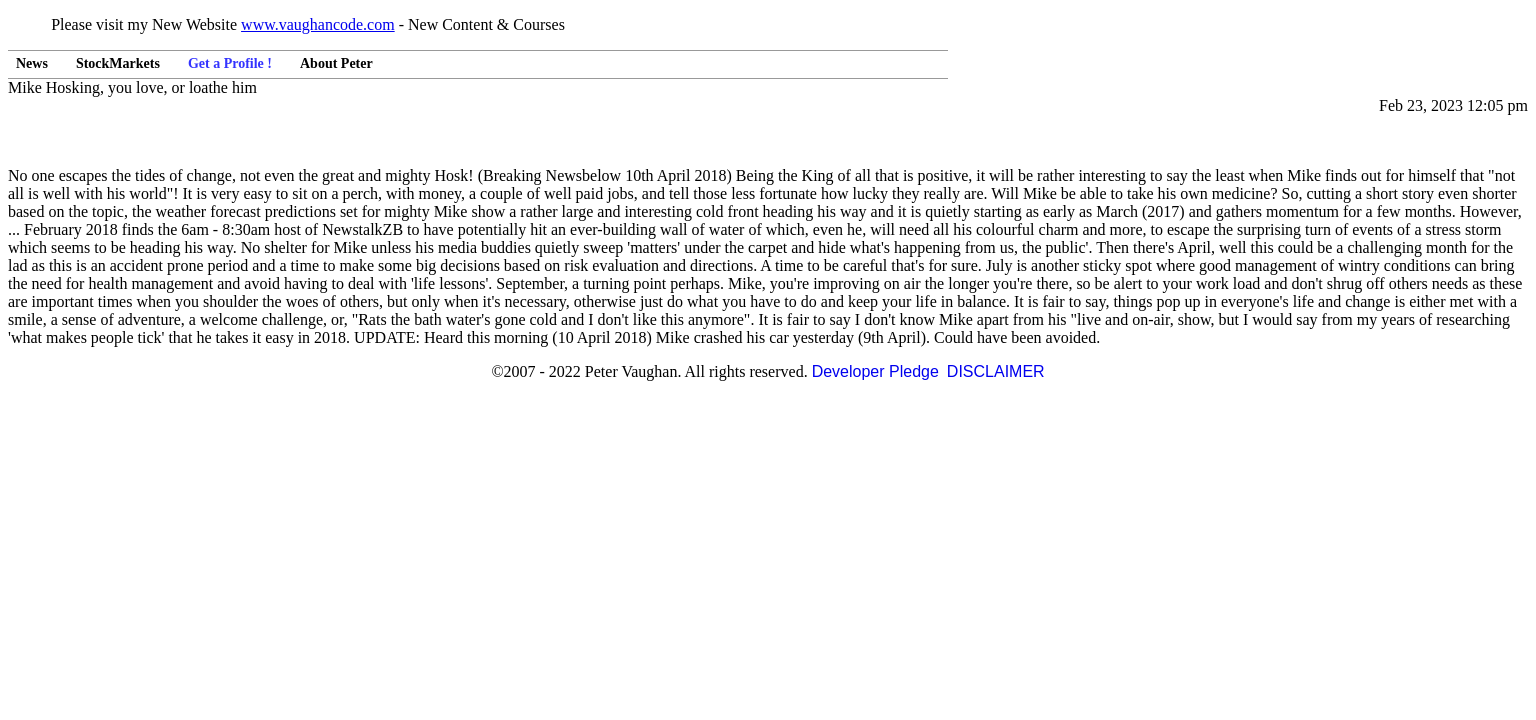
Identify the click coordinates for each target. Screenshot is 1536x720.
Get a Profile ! (230, 63)
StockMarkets (118, 63)
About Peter (336, 63)
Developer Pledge (875, 371)
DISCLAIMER (996, 371)
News (32, 63)
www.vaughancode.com (318, 24)
